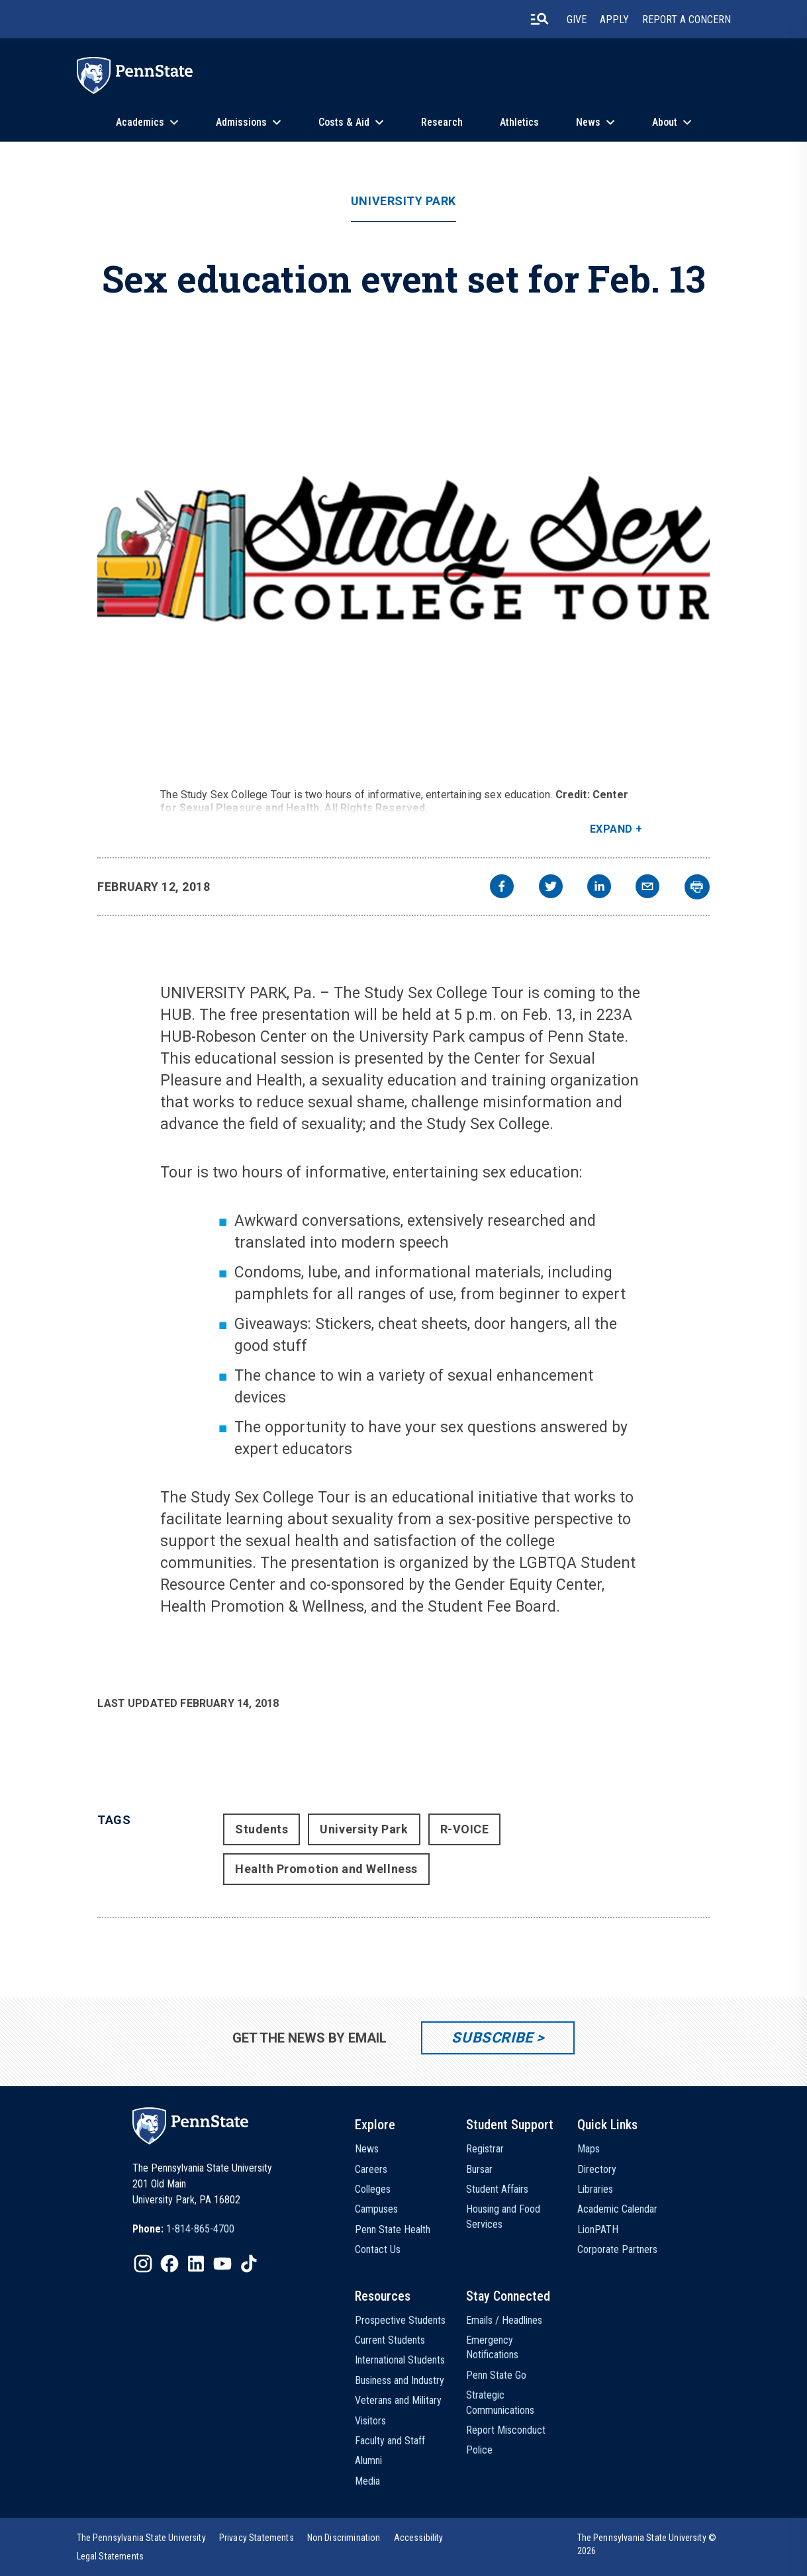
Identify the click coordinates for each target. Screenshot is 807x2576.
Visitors (370, 2421)
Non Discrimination (344, 2537)
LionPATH (597, 2229)
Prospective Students (400, 2320)
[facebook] (502, 887)
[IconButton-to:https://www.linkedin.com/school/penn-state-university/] (196, 2263)
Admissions (241, 122)
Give (577, 19)
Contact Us (378, 2249)
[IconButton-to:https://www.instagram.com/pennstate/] (143, 2263)
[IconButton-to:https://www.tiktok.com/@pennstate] (249, 2263)
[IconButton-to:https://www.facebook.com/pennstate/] (169, 2263)
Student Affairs (497, 2189)
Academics (140, 122)
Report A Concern (686, 19)
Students (261, 1829)
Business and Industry (399, 2380)
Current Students (390, 2340)
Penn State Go (496, 2375)
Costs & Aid (343, 122)
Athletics (519, 122)
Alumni (368, 2460)
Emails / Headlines (504, 2320)
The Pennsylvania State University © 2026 (647, 2544)
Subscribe (492, 2037)
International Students (400, 2360)
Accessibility (419, 2537)
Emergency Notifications (492, 2347)
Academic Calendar (617, 2209)
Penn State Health (392, 2229)
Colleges (373, 2189)
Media (367, 2481)
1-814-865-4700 (200, 2229)
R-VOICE (464, 1829)
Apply (614, 19)
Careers (371, 2169)
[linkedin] (599, 887)
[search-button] (539, 19)
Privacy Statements (256, 2537)
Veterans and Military (398, 2400)
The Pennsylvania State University (141, 2537)
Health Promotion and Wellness (326, 1869)
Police (479, 2450)
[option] (183, 2229)
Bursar (479, 2169)
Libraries (595, 2189)
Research (442, 122)
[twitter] (551, 887)
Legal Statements (110, 2556)
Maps (588, 2148)
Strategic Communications (500, 2402)
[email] (647, 887)
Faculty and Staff (390, 2440)
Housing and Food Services (503, 2216)
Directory (596, 2169)
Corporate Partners (617, 2249)
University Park (403, 201)
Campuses (376, 2209)
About (664, 122)
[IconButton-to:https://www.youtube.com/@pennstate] (222, 2263)
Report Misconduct (506, 2430)
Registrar (485, 2148)
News (588, 122)
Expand (611, 829)
